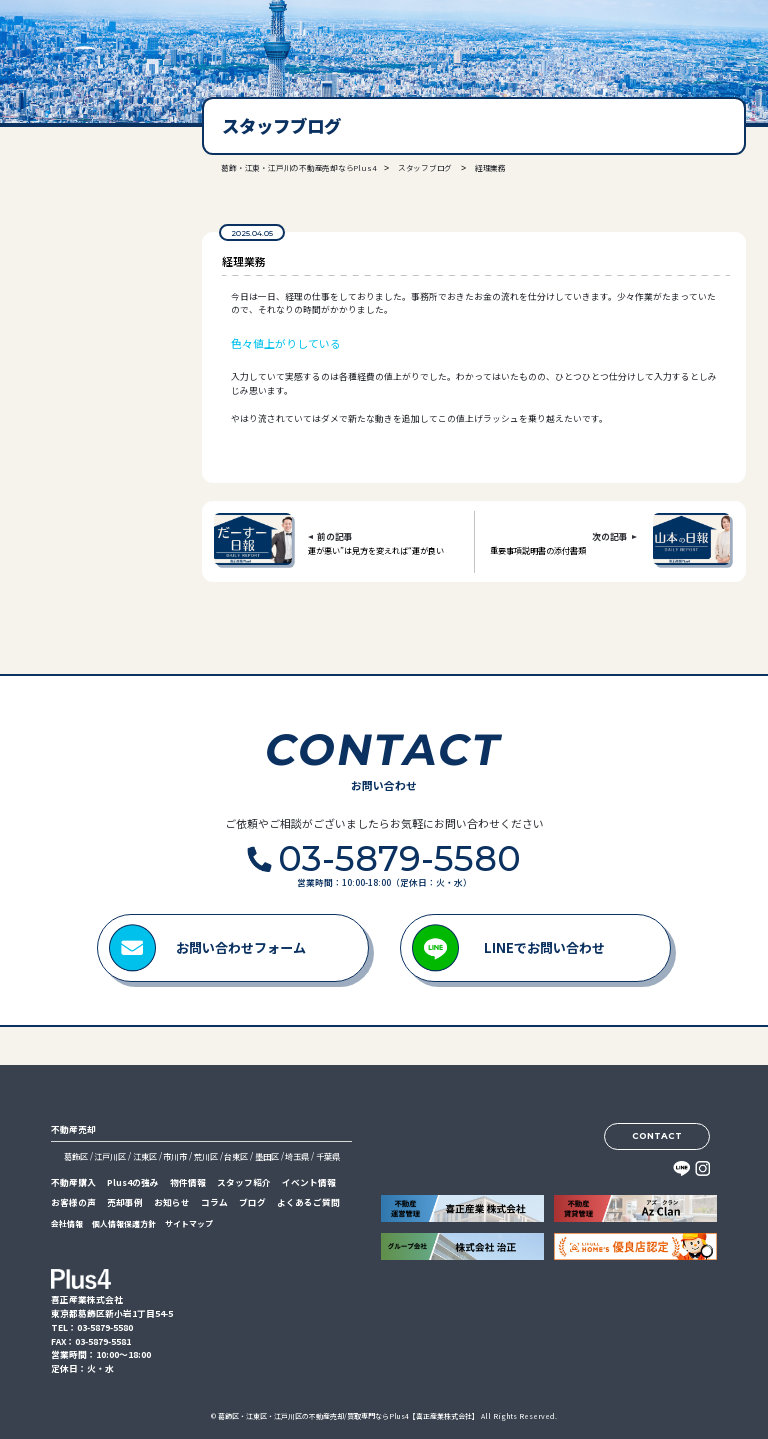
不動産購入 (73, 1182)
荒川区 (206, 1156)
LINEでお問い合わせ (544, 947)
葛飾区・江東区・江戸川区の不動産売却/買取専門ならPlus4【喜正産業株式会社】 (348, 1416)
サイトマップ (189, 1223)
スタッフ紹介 (244, 1182)
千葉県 (328, 1156)
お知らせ (172, 1202)
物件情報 (188, 1182)
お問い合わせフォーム (241, 947)
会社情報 (67, 1223)
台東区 (236, 1156)
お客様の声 (73, 1202)
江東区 (145, 1156)
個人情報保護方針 (124, 1223)
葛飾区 (76, 1156)
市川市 (175, 1156)
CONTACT (657, 1136)
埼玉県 (297, 1156)
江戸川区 (110, 1156)
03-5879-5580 (84, 299)
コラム (214, 1202)
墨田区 (267, 1156)
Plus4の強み (133, 1182)
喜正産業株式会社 (78, 42)
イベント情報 (309, 1182)
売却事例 (125, 1202)
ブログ (252, 1202)
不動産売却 (73, 1129)
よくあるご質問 (308, 1202)
